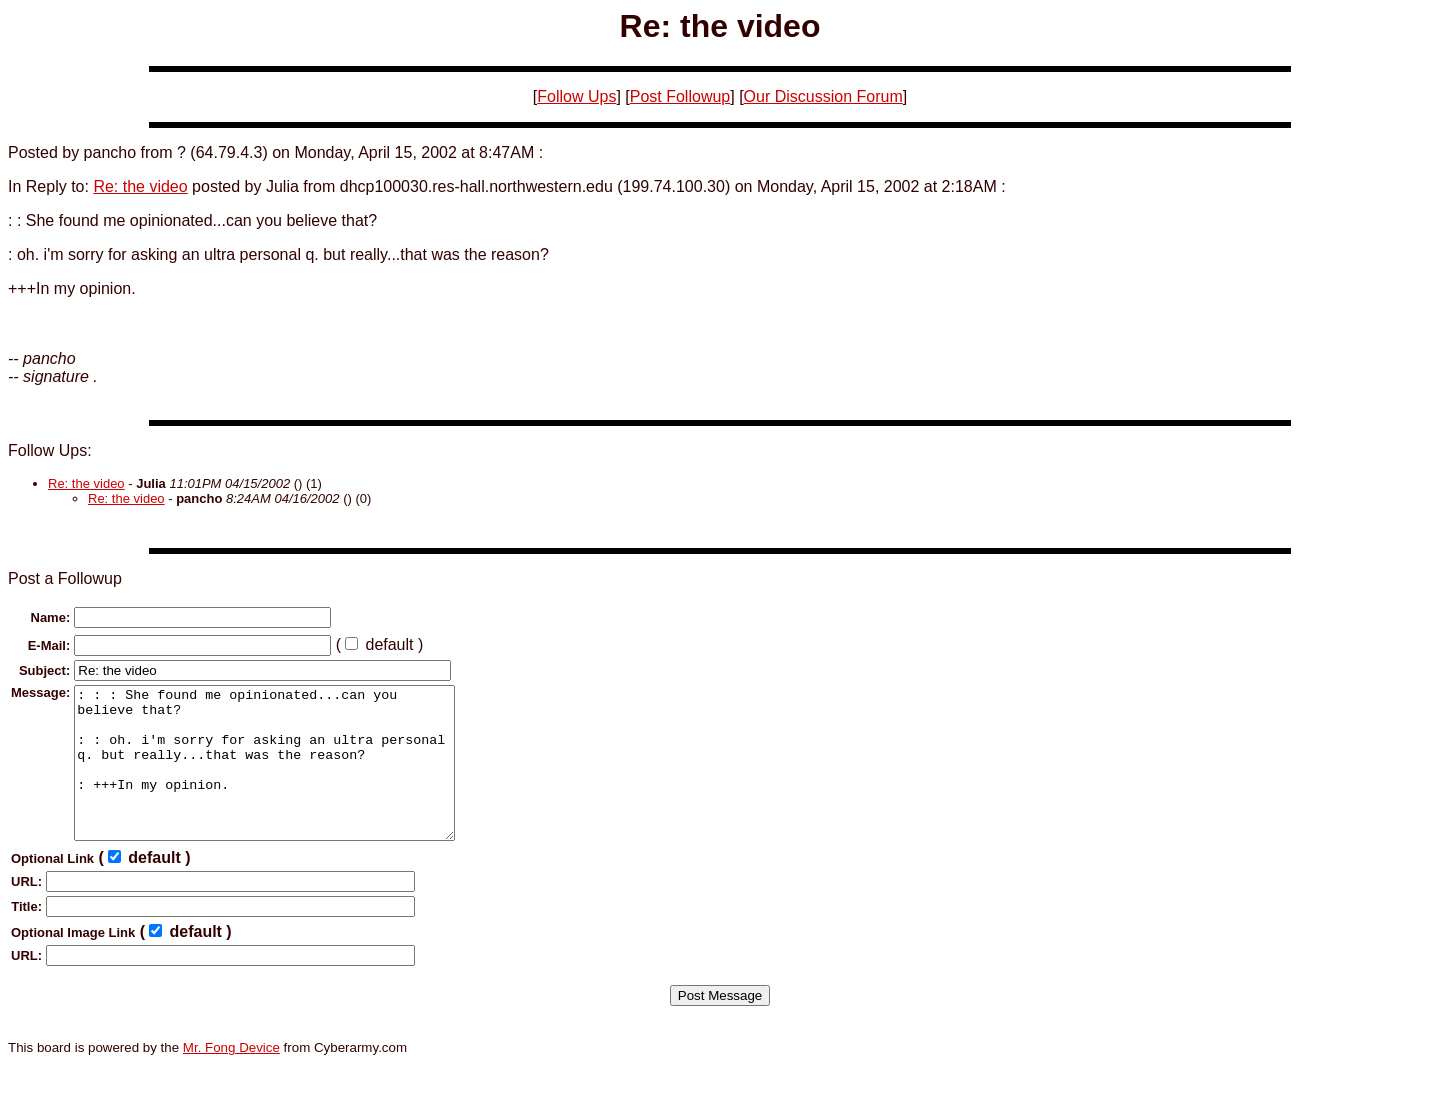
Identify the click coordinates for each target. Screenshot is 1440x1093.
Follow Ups (576, 96)
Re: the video (140, 186)
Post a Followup (65, 578)
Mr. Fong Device (231, 1077)
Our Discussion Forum (823, 96)
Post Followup (680, 96)
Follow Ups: (50, 450)
